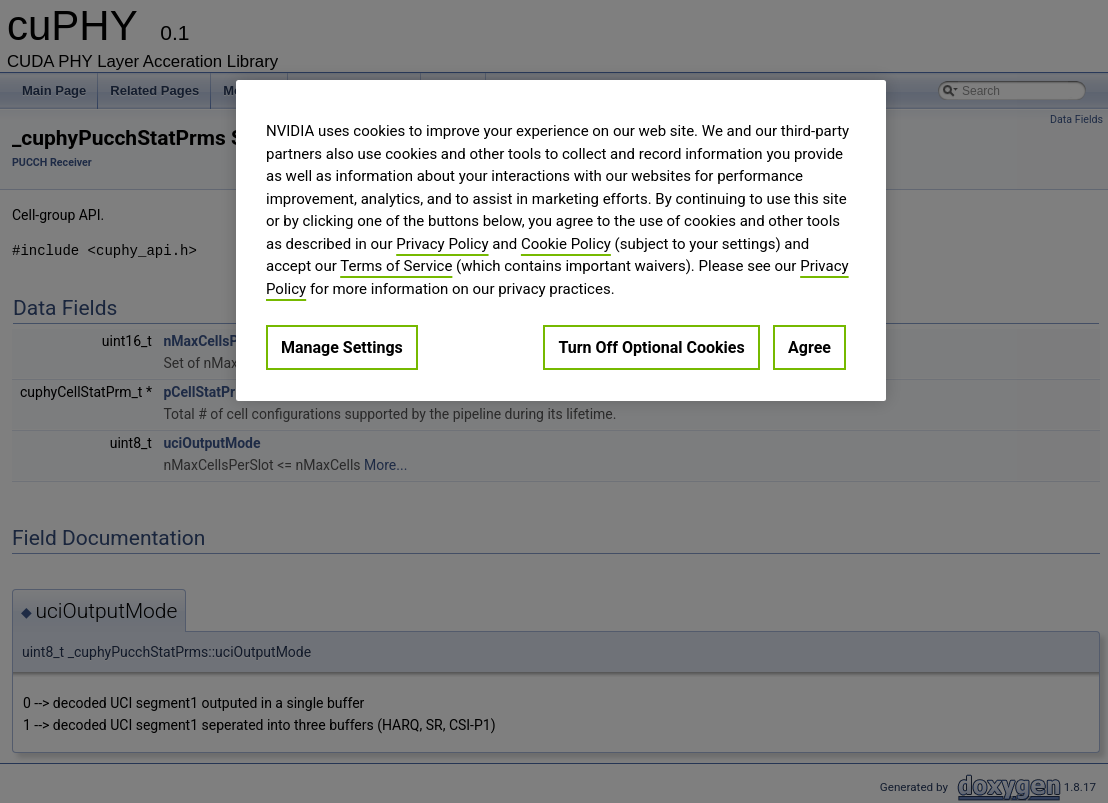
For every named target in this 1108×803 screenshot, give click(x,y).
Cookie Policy (566, 244)
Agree (809, 347)
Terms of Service (396, 266)
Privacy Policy (442, 244)
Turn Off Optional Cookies (651, 347)
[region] (561, 240)
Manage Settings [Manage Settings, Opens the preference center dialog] (342, 347)
